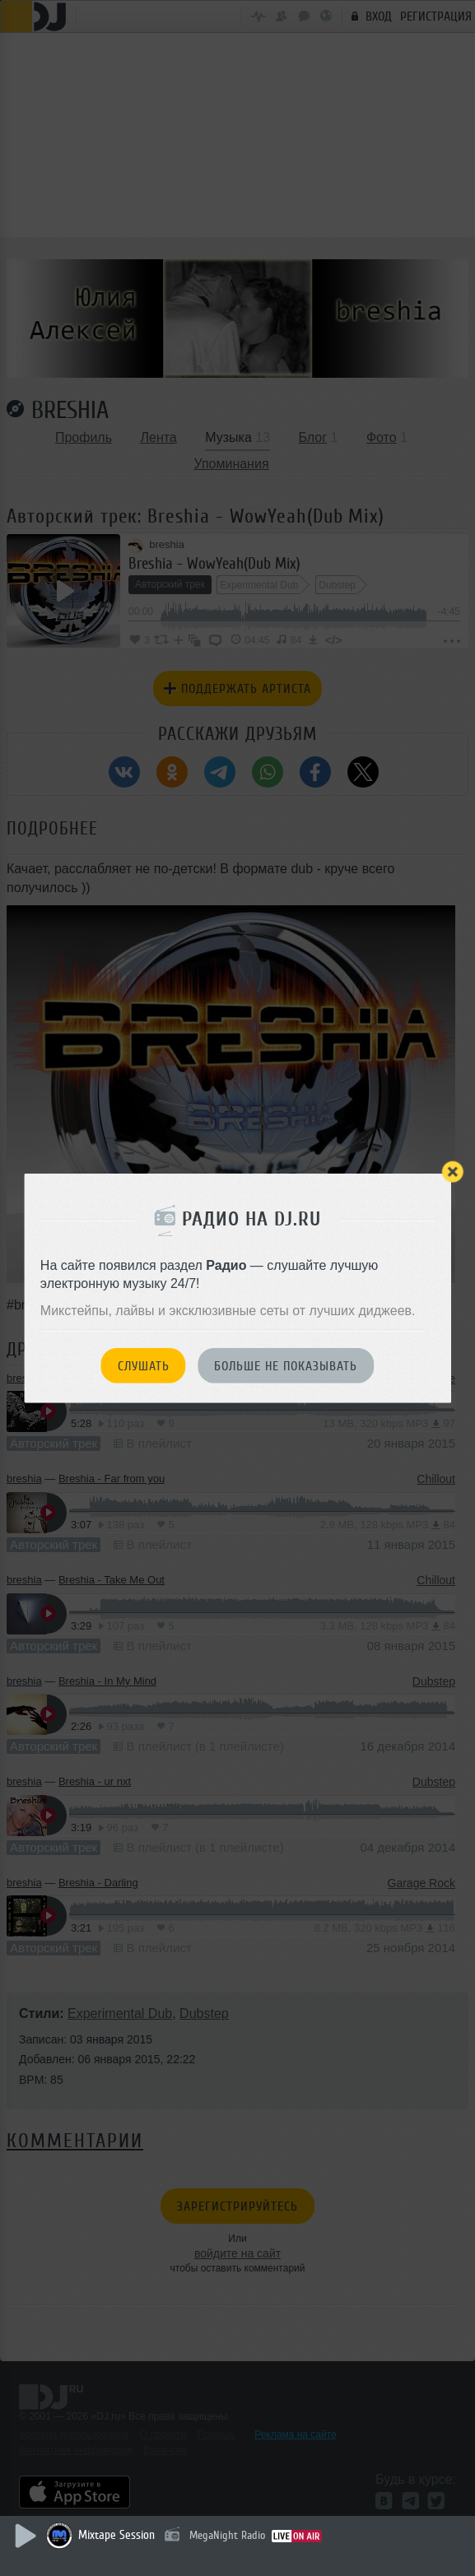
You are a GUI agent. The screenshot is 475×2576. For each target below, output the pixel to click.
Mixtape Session (116, 2535)
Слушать (144, 1366)
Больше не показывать (285, 1366)
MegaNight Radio (227, 2535)
